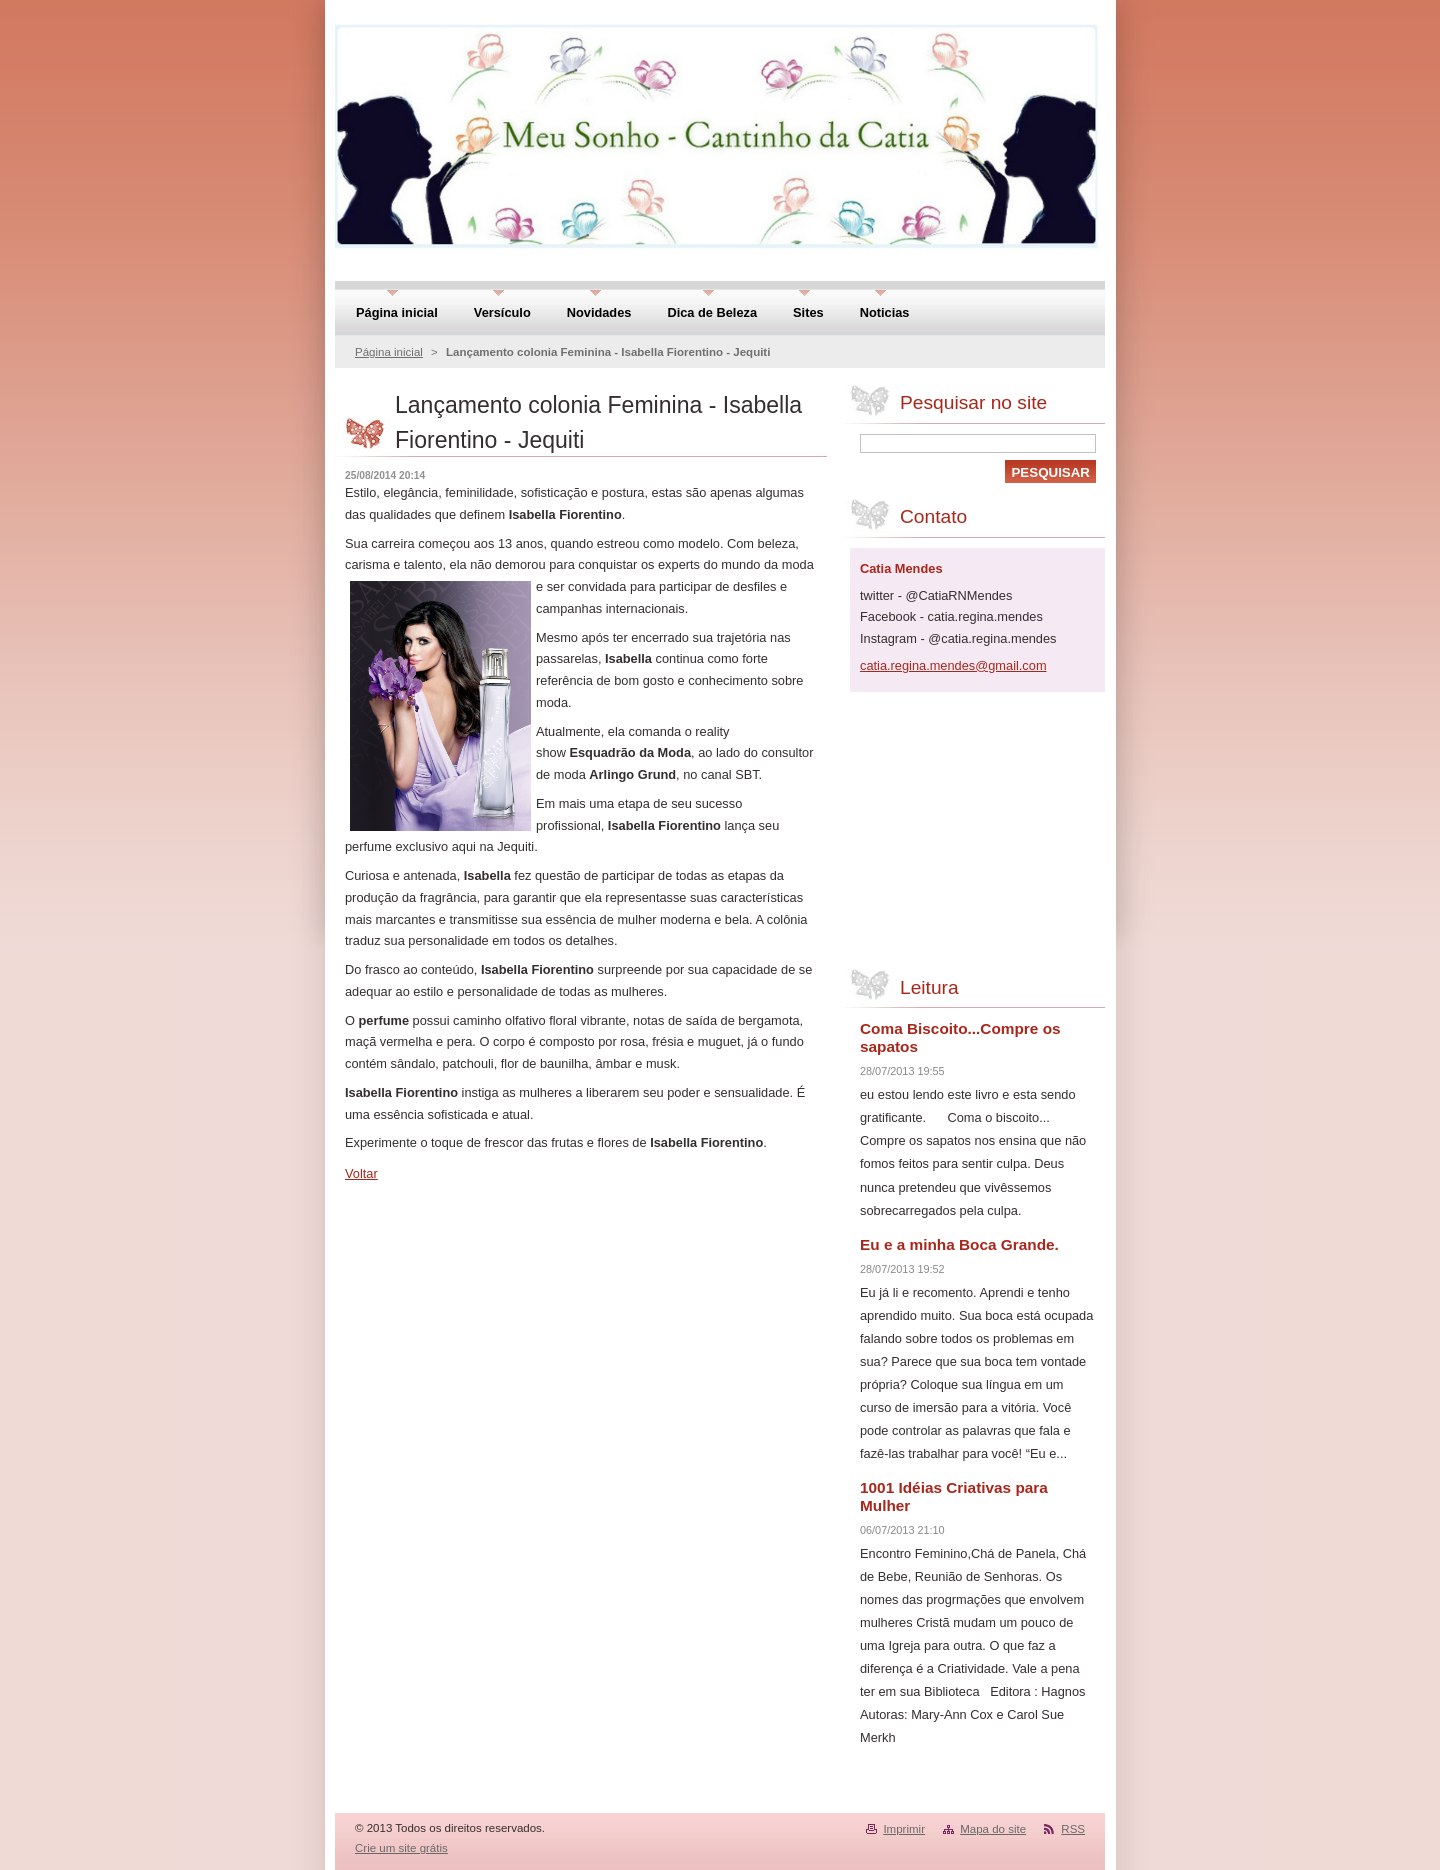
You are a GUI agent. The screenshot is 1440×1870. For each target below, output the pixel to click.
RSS (1073, 1829)
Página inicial (389, 352)
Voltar (361, 1173)
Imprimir (904, 1829)
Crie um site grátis (401, 1848)
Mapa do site (993, 1829)
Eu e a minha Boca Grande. (959, 1244)
